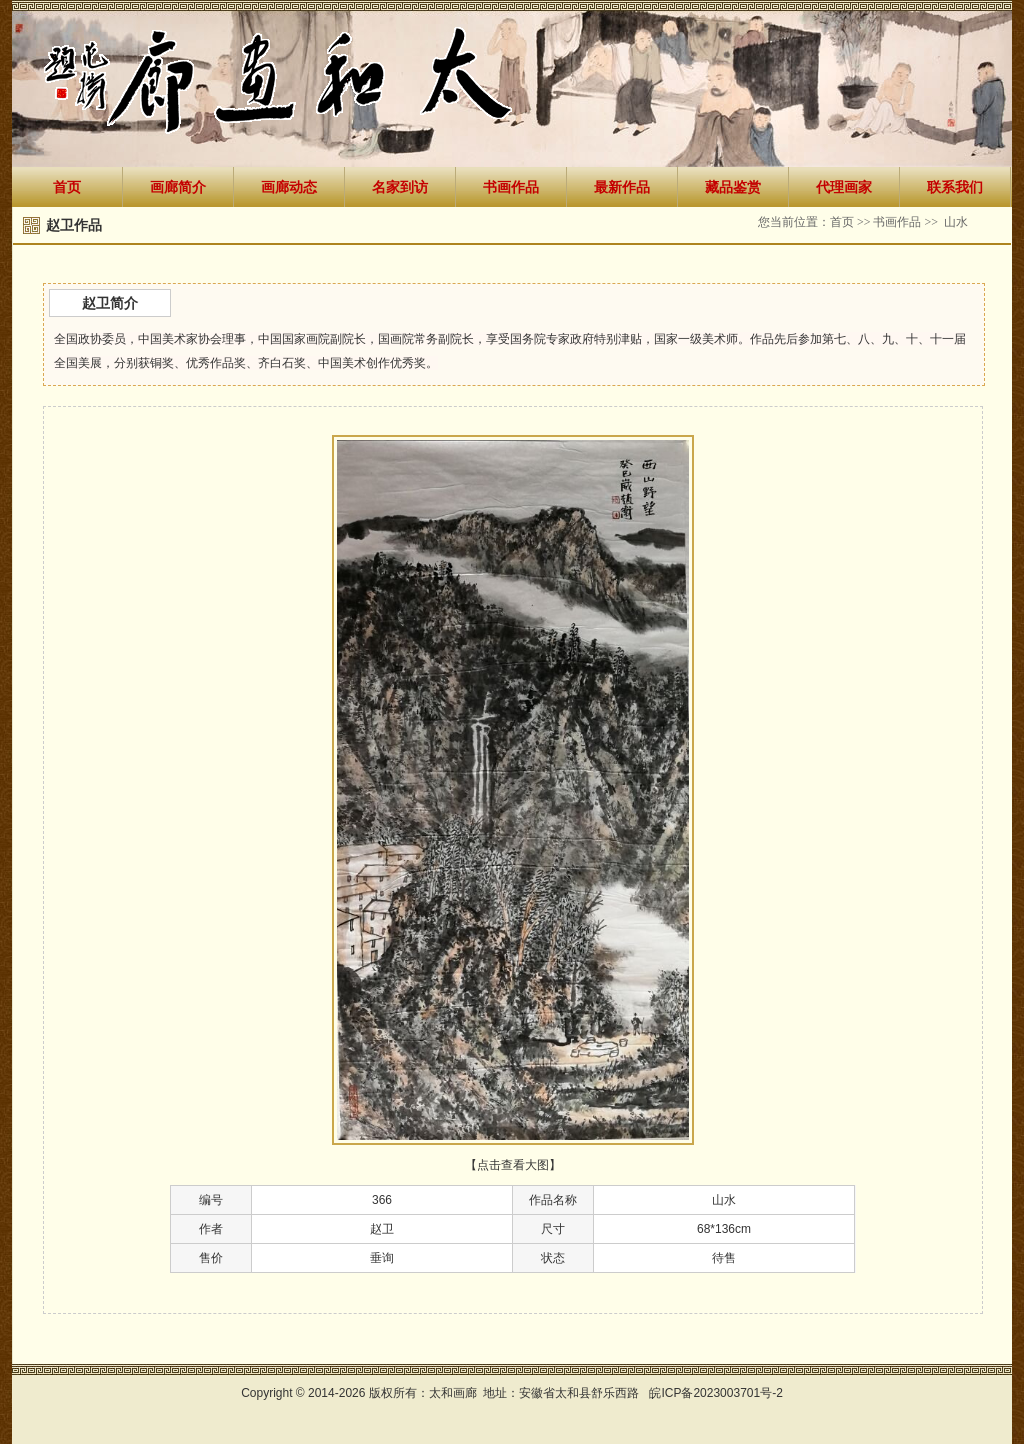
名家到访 (400, 187)
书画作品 (511, 187)
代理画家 (844, 187)
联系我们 (955, 187)
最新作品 (622, 187)
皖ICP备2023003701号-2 (715, 1393)
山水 (956, 222)
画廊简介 (178, 187)
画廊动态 (289, 187)
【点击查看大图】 (513, 1165)
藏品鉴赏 (733, 187)
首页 (67, 187)
